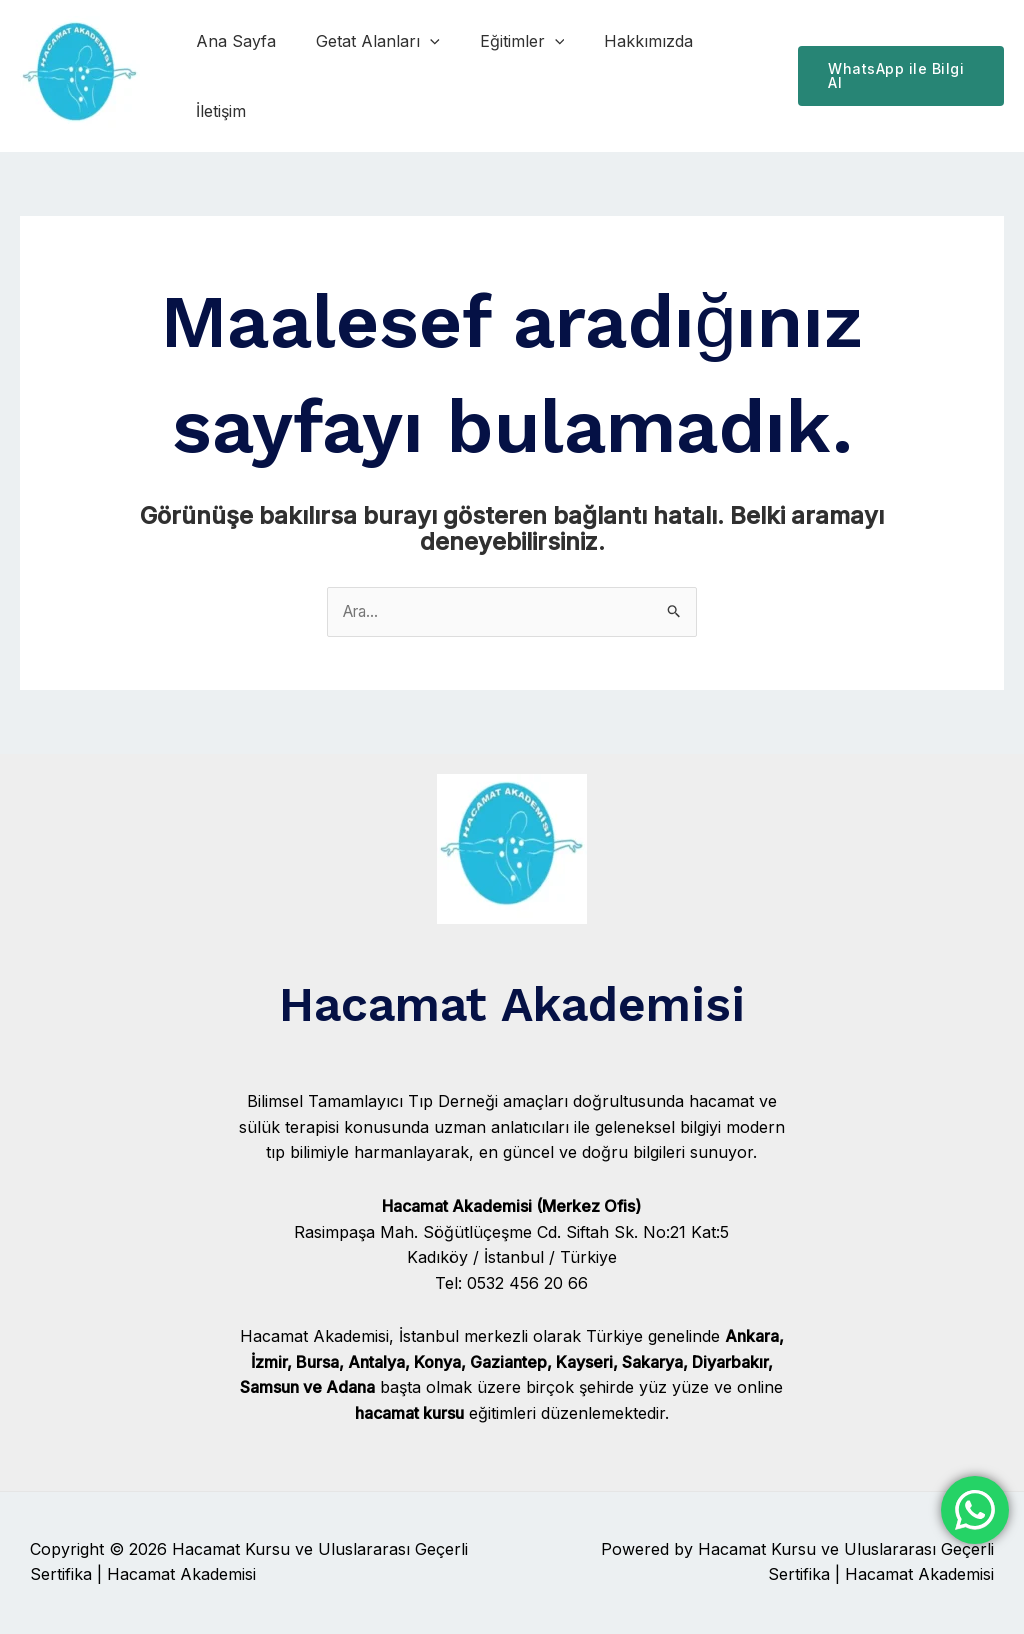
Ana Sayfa (238, 76)
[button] (424, 76)
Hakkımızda (627, 76)
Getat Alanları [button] (372, 76)
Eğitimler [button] (508, 76)
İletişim (729, 76)
